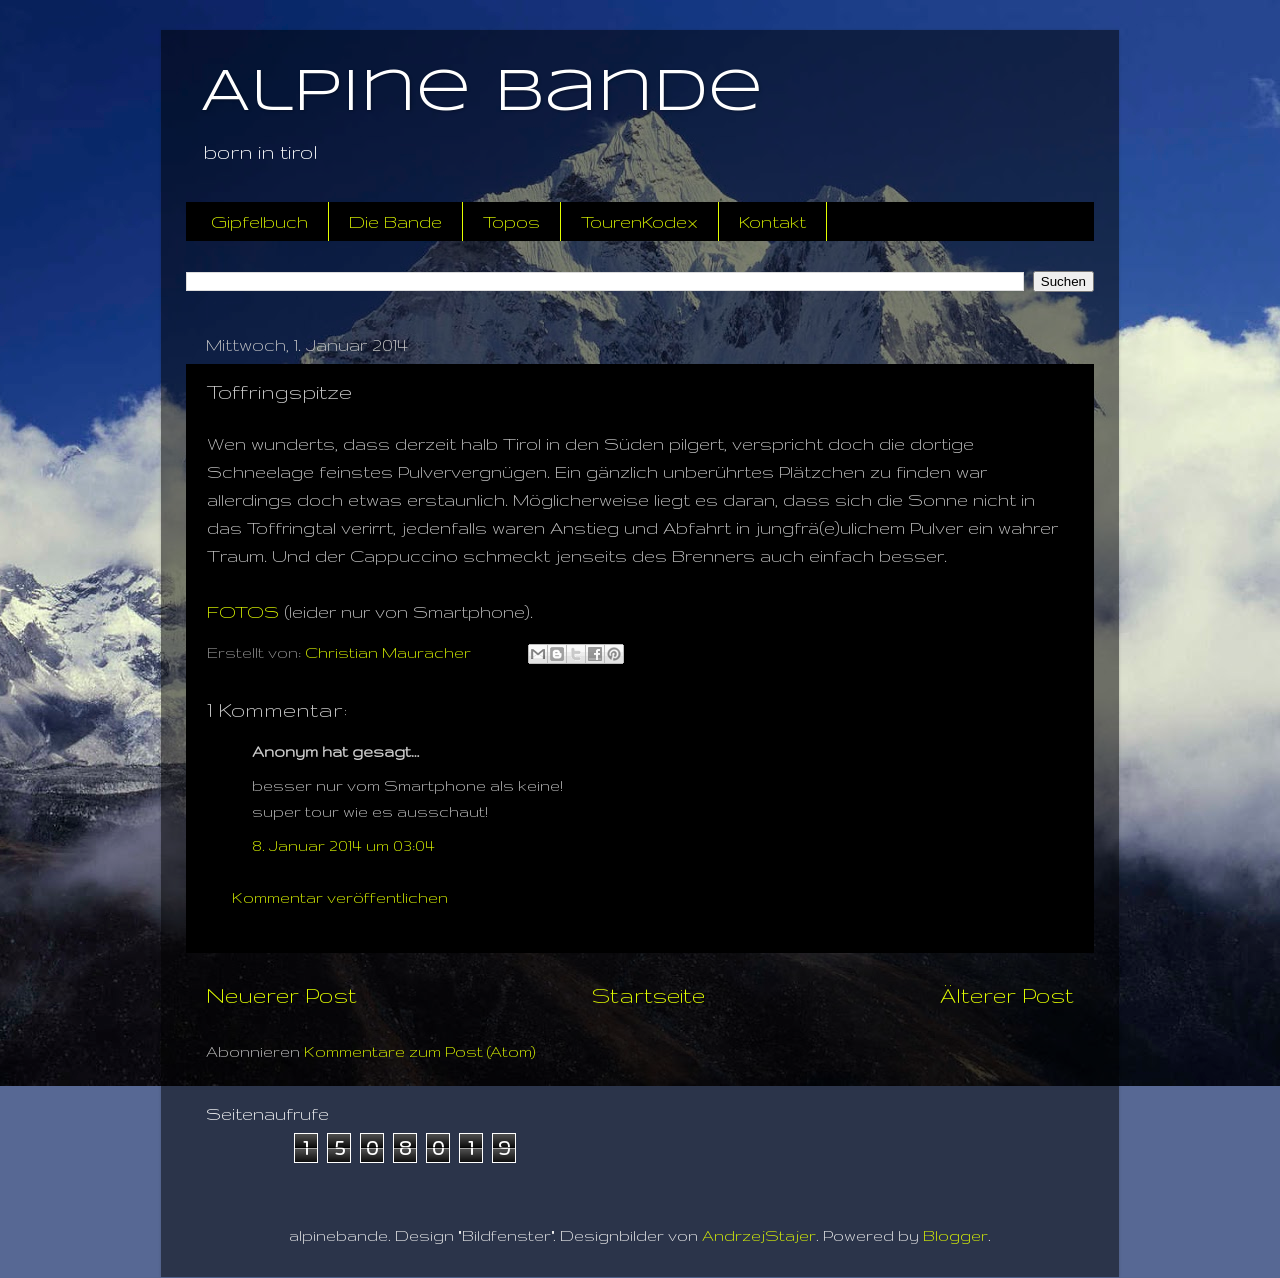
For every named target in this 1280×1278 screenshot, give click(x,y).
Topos (511, 221)
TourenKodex (639, 221)
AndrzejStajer (759, 1235)
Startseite (648, 995)
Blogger (955, 1235)
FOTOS (243, 611)
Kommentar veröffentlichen (340, 897)
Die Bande (395, 221)
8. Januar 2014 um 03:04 (343, 845)
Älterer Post (1007, 995)
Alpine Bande (482, 93)
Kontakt (772, 221)
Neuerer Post (281, 995)
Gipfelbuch (259, 221)
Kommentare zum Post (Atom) (420, 1051)
